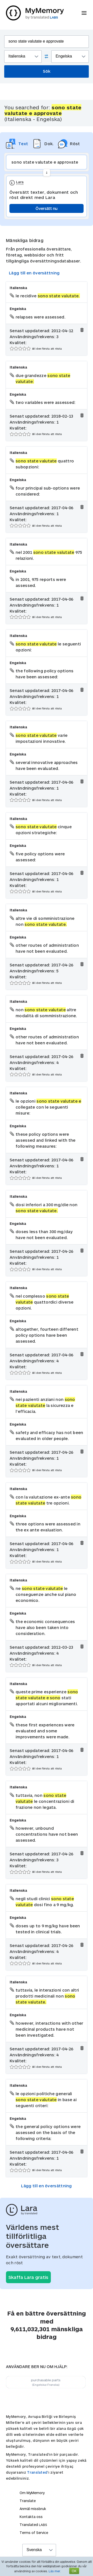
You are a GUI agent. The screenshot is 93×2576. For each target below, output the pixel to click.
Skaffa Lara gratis (28, 2277)
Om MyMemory (32, 2493)
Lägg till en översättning (34, 272)
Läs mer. (55, 2571)
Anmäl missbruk (33, 2509)
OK (74, 2571)
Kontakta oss (31, 2516)
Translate (28, 2501)
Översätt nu (46, 208)
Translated (37, 2472)
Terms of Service (34, 2532)
